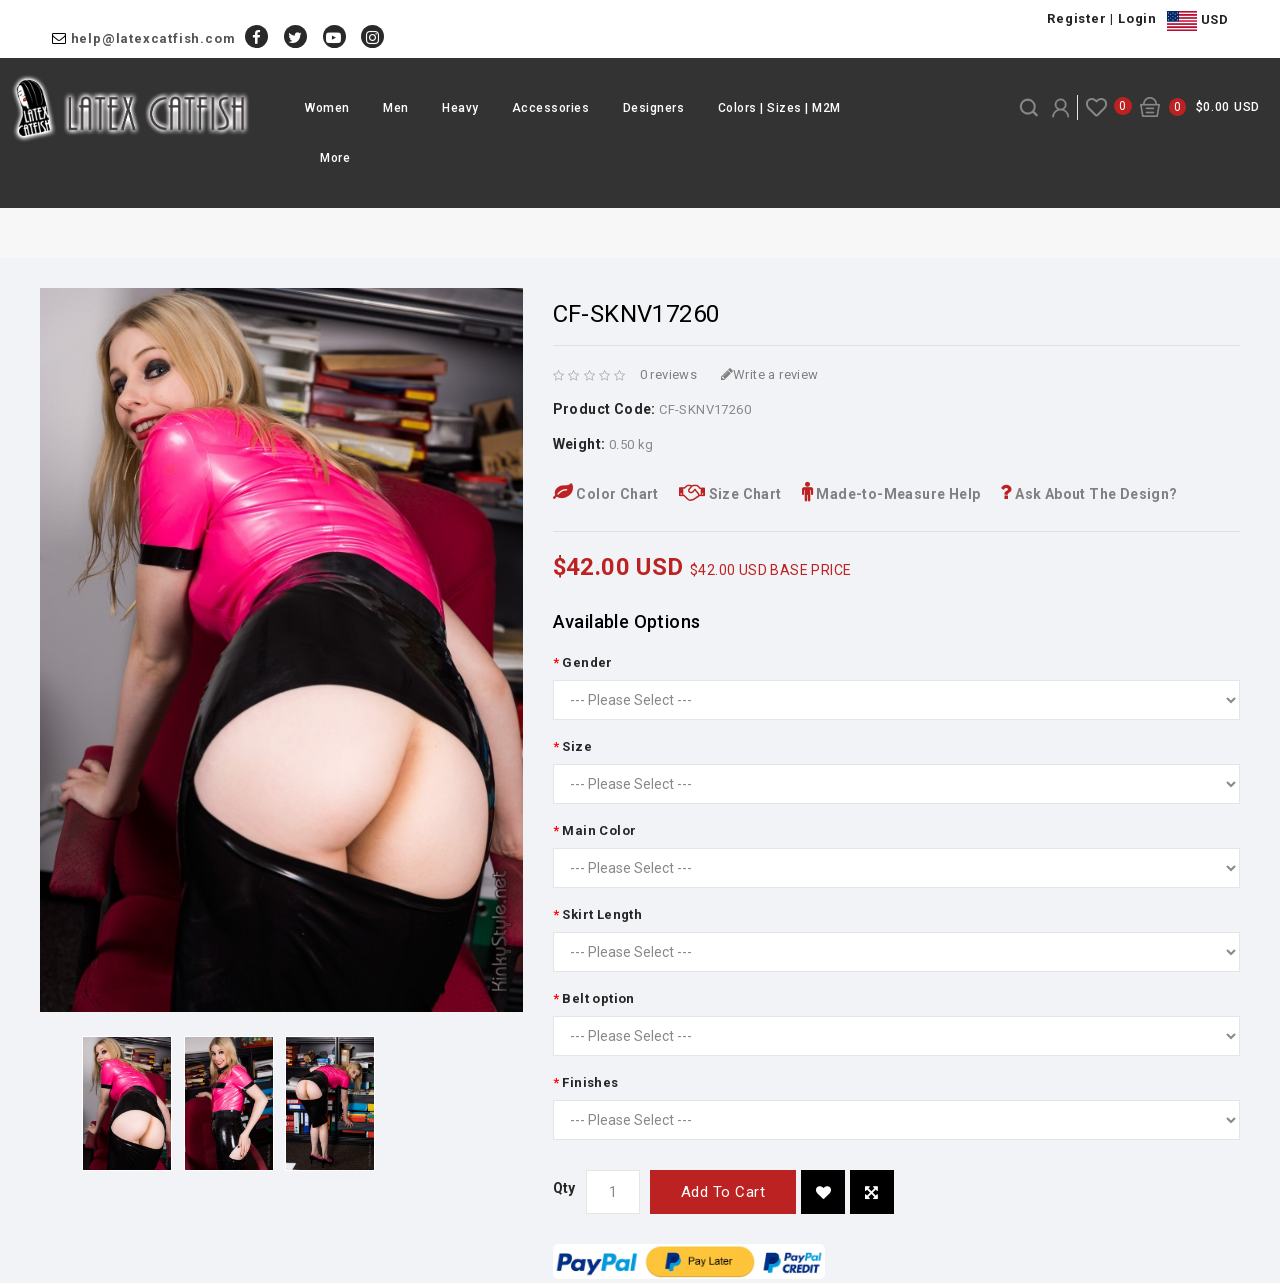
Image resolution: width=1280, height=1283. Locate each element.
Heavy (460, 108)
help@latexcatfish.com (153, 38)
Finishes (590, 1082)
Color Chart (606, 494)
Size (577, 746)
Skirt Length (602, 914)
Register (1076, 18)
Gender (587, 662)
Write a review (770, 374)
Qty (564, 1188)
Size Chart (730, 494)
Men (396, 108)
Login (1137, 18)
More (335, 158)
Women (327, 108)
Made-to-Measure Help (891, 494)
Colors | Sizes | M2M (779, 108)
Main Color (599, 830)
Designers (654, 108)
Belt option (598, 998)
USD (1197, 21)
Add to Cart (723, 1192)
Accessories (551, 108)
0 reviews (669, 374)
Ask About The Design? (1088, 494)
